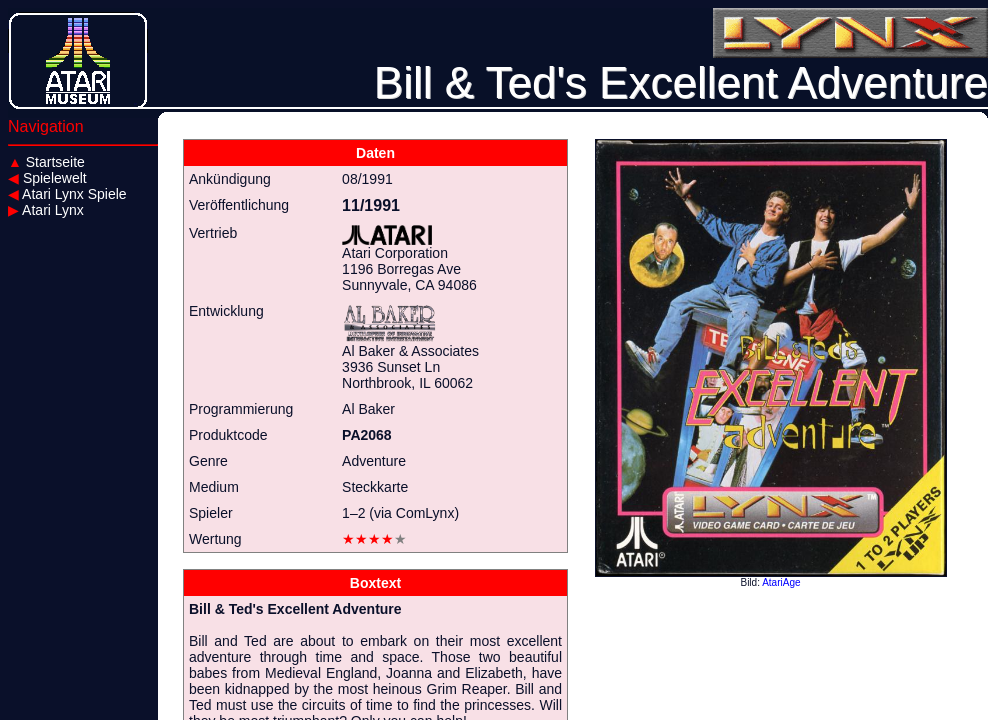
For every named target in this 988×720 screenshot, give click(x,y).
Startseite (46, 162)
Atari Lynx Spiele (67, 194)
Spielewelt (47, 178)
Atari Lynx (46, 210)
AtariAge (781, 582)
